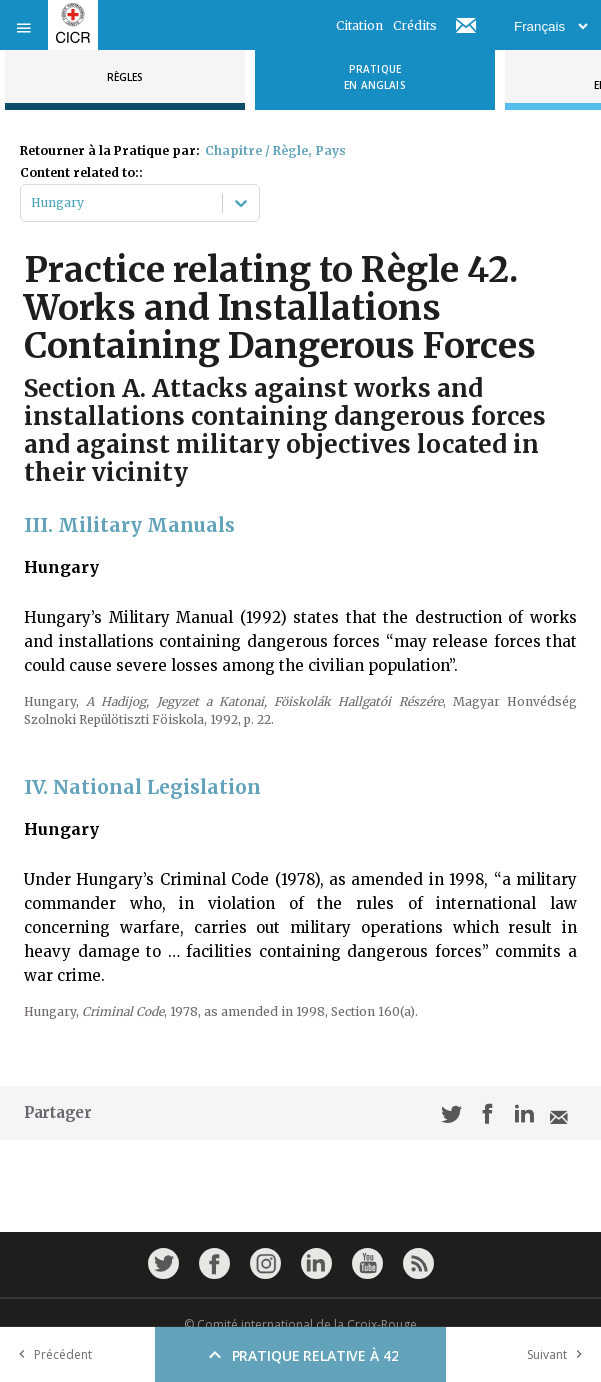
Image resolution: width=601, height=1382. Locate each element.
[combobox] (32, 203)
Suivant (559, 1354)
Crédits (415, 25)
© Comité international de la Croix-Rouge (300, 1324)
